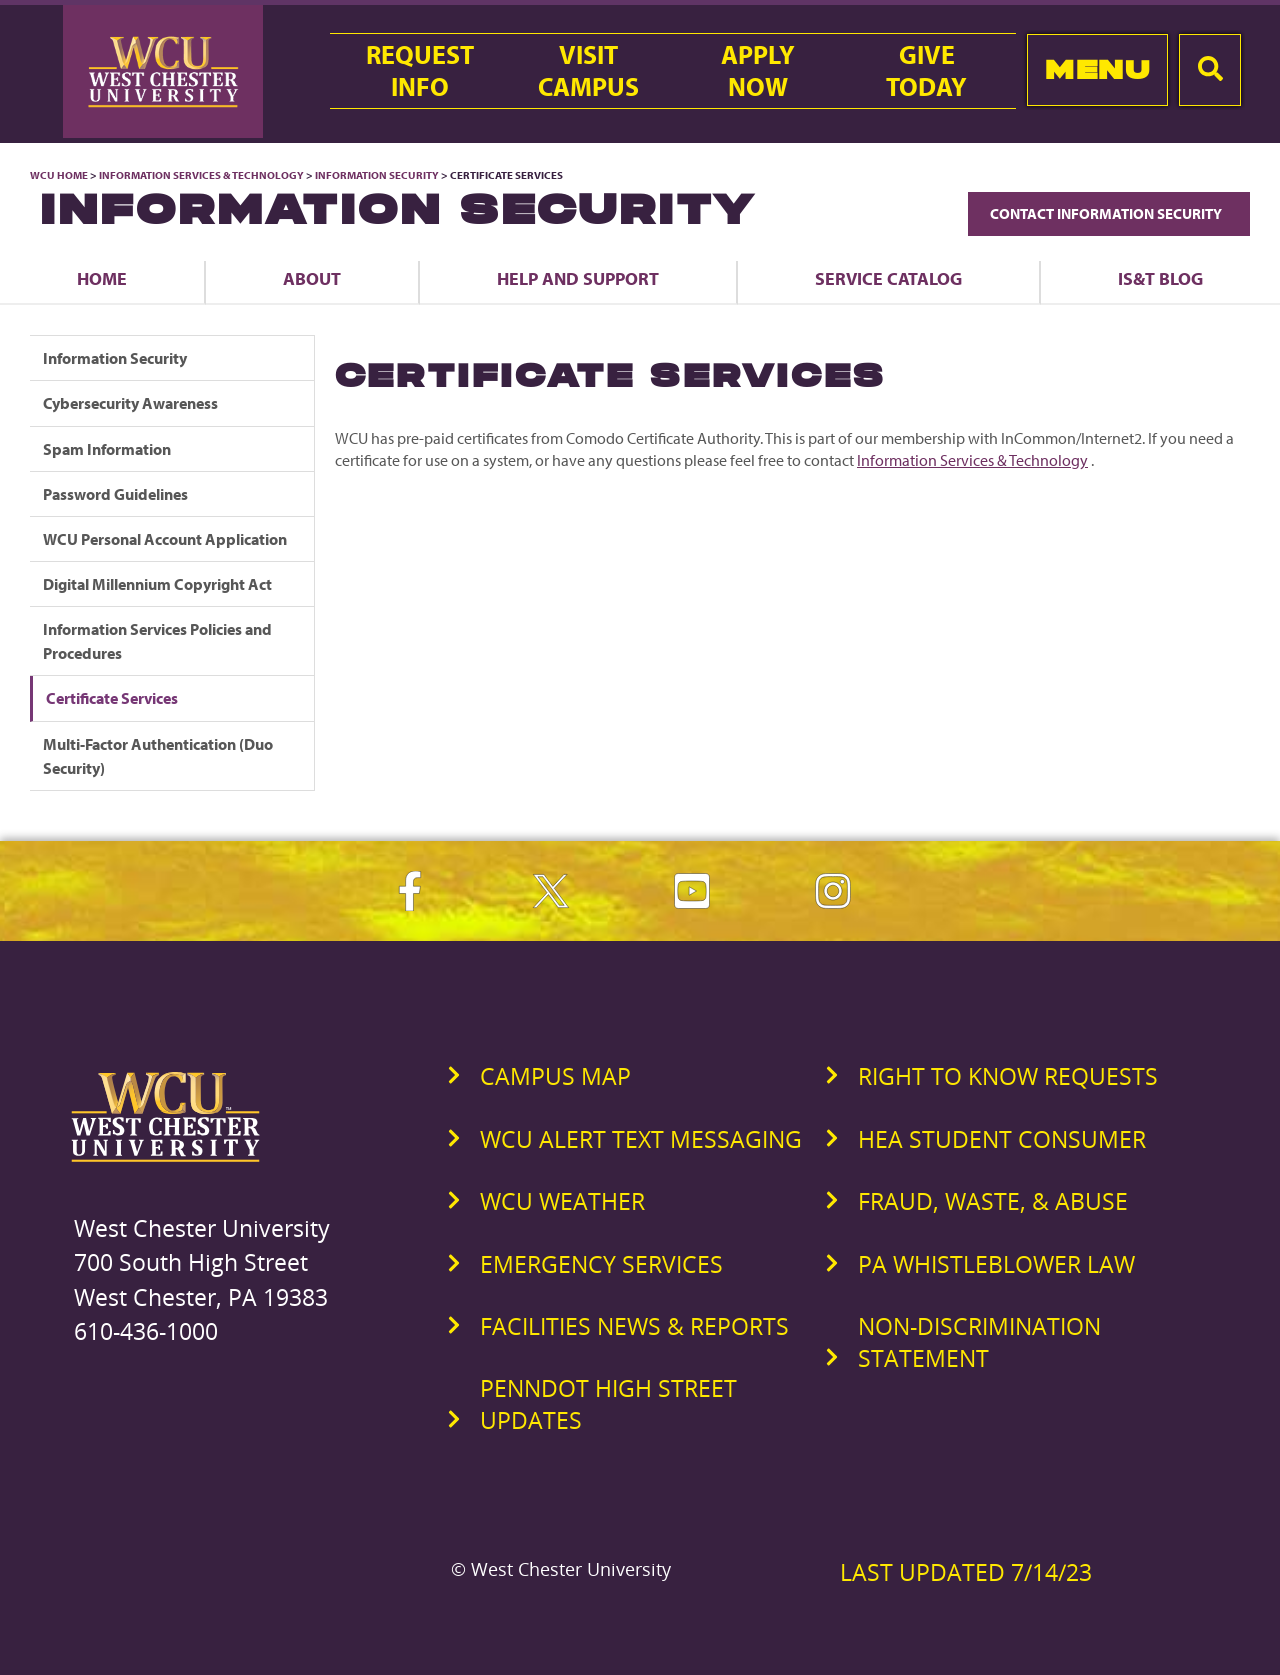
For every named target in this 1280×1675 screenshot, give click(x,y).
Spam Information (107, 449)
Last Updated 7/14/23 (966, 1572)
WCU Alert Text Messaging (641, 1139)
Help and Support (578, 278)
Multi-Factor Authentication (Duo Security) (158, 756)
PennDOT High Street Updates (608, 1404)
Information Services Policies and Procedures (157, 641)
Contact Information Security (1109, 213)
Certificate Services (112, 698)
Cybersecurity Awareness (130, 403)
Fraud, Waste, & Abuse (993, 1201)
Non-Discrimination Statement (979, 1342)
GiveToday (926, 71)
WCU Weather (562, 1201)
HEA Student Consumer (1002, 1139)
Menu (1097, 69)
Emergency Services (601, 1264)
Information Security (377, 175)
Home (102, 278)
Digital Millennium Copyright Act (157, 584)
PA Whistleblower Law (996, 1264)
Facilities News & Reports (634, 1326)
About (312, 278)
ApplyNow (758, 71)
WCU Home (59, 175)
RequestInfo (420, 71)
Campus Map (555, 1076)
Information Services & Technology (202, 175)
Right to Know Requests (1008, 1076)
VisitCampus (588, 71)
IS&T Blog (1160, 278)
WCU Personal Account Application (165, 539)
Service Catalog (888, 278)
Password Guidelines (115, 494)
